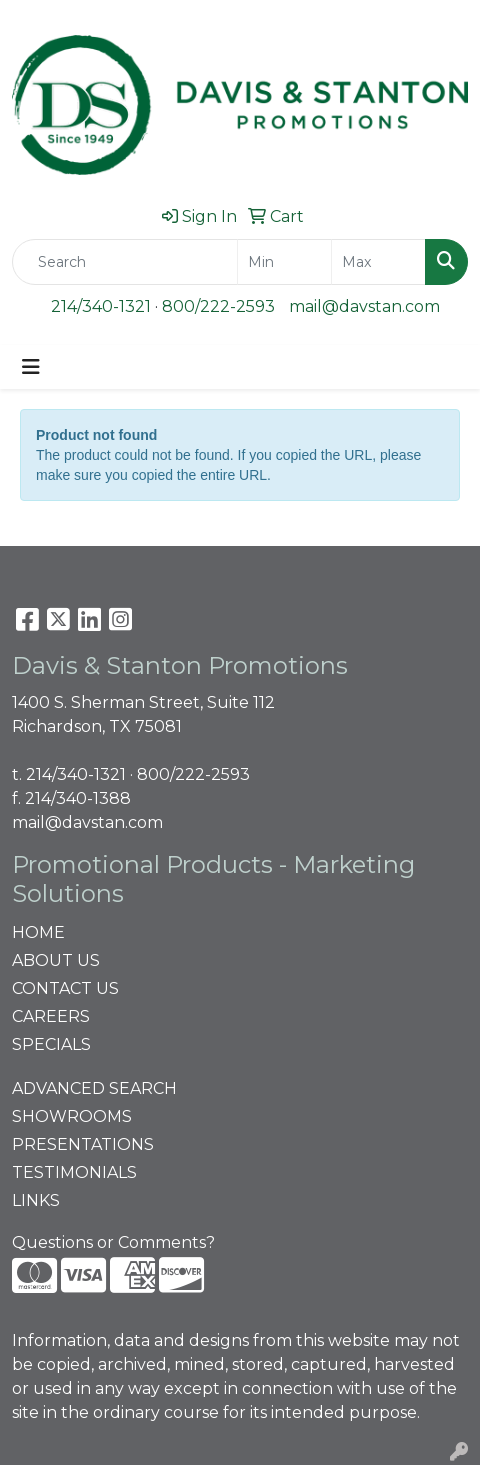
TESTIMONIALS (74, 1172)
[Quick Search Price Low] (284, 262)
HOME (38, 932)
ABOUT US (56, 960)
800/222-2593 (218, 306)
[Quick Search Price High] (378, 262)
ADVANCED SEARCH (94, 1088)
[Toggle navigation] (31, 367)
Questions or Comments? (113, 1242)
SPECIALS (51, 1044)
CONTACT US (65, 988)
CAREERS (51, 1016)
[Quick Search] (125, 262)
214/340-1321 (101, 306)
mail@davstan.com (364, 306)
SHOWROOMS (72, 1116)
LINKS (36, 1200)
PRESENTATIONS (83, 1144)
